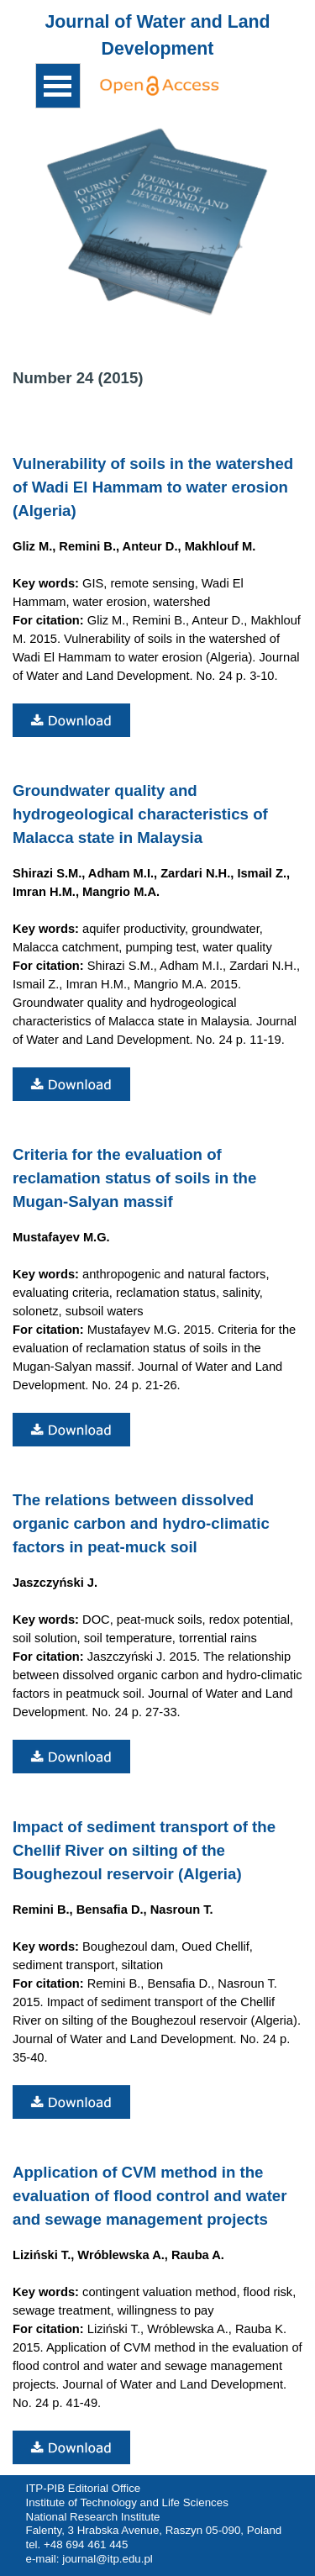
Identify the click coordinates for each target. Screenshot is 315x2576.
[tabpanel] (158, 35)
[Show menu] (58, 85)
